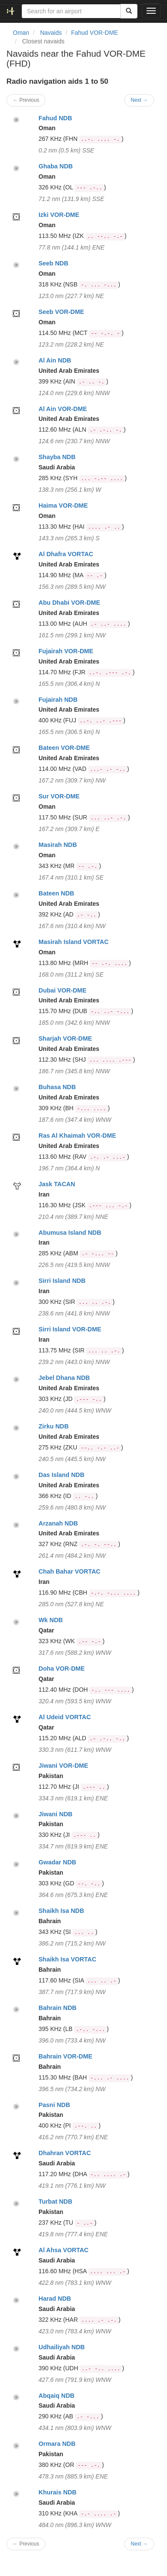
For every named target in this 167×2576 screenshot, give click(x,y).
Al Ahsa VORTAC (64, 2250)
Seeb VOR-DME (61, 311)
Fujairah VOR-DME (66, 651)
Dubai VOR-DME (62, 990)
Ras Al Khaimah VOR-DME (77, 1135)
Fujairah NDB (58, 699)
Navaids (51, 32)
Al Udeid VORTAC (65, 1717)
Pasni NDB (54, 2104)
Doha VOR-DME (62, 1668)
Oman (21, 32)
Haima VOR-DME (63, 505)
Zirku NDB (54, 1426)
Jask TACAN (57, 1184)
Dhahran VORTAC (65, 2153)
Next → (139, 100)
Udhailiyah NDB (62, 2347)
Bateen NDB (56, 893)
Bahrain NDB (58, 2007)
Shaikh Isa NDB (61, 1910)
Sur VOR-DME (59, 796)
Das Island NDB (61, 1474)
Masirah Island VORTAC (74, 941)
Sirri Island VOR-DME (70, 1329)
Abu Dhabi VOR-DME (69, 602)
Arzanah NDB (58, 1523)
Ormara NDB (57, 2443)
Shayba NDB (57, 457)
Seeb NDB (54, 263)
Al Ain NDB (55, 360)
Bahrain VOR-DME (65, 2056)
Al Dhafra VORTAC (66, 554)
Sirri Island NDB (62, 1280)
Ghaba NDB (56, 166)
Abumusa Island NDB (70, 1232)
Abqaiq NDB (57, 2395)
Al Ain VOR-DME (63, 408)
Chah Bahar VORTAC (69, 1571)
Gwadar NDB (57, 1862)
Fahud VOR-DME (94, 32)
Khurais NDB (58, 2492)
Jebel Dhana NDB (64, 1377)
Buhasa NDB (57, 1087)
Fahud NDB (55, 118)
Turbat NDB (55, 2201)
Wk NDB (51, 1620)
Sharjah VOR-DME (65, 1038)
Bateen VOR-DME (64, 747)
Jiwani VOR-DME (63, 1765)
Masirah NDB (58, 844)
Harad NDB (55, 2298)
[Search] (128, 11)
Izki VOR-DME (59, 214)
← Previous (26, 100)
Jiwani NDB (55, 1814)
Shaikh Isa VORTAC (67, 1959)
